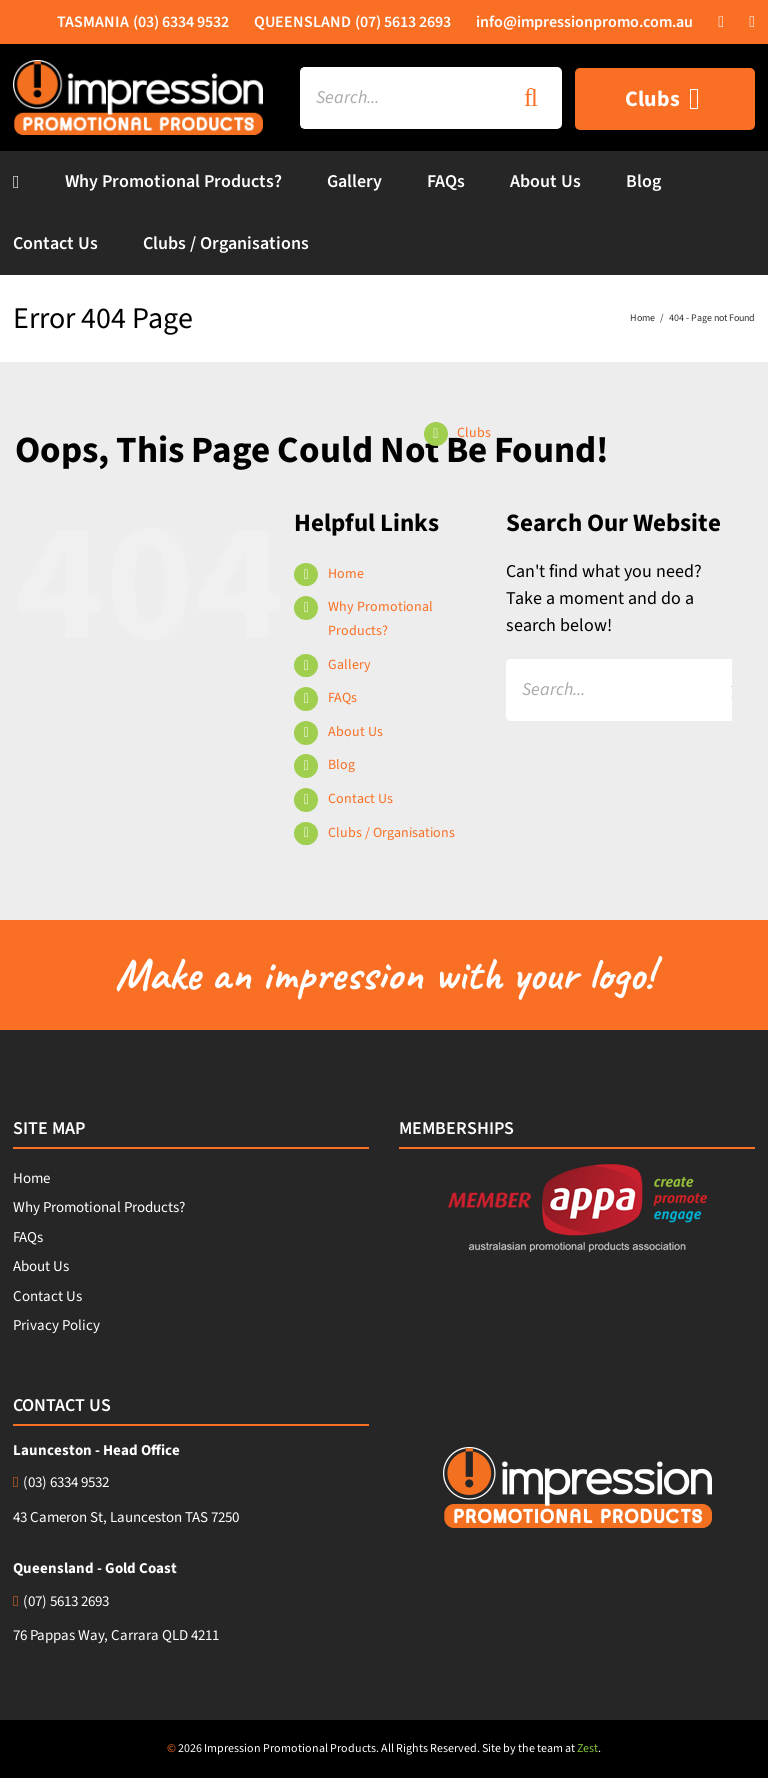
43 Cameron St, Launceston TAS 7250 (126, 1517)
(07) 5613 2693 (61, 1601)
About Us (355, 732)
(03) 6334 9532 (61, 1482)
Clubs (474, 433)
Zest (587, 1748)
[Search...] (400, 98)
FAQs (342, 698)
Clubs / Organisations (391, 833)
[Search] (531, 98)
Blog (341, 765)
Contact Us (360, 799)
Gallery (349, 665)
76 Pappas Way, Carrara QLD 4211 (116, 1635)
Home (346, 574)
